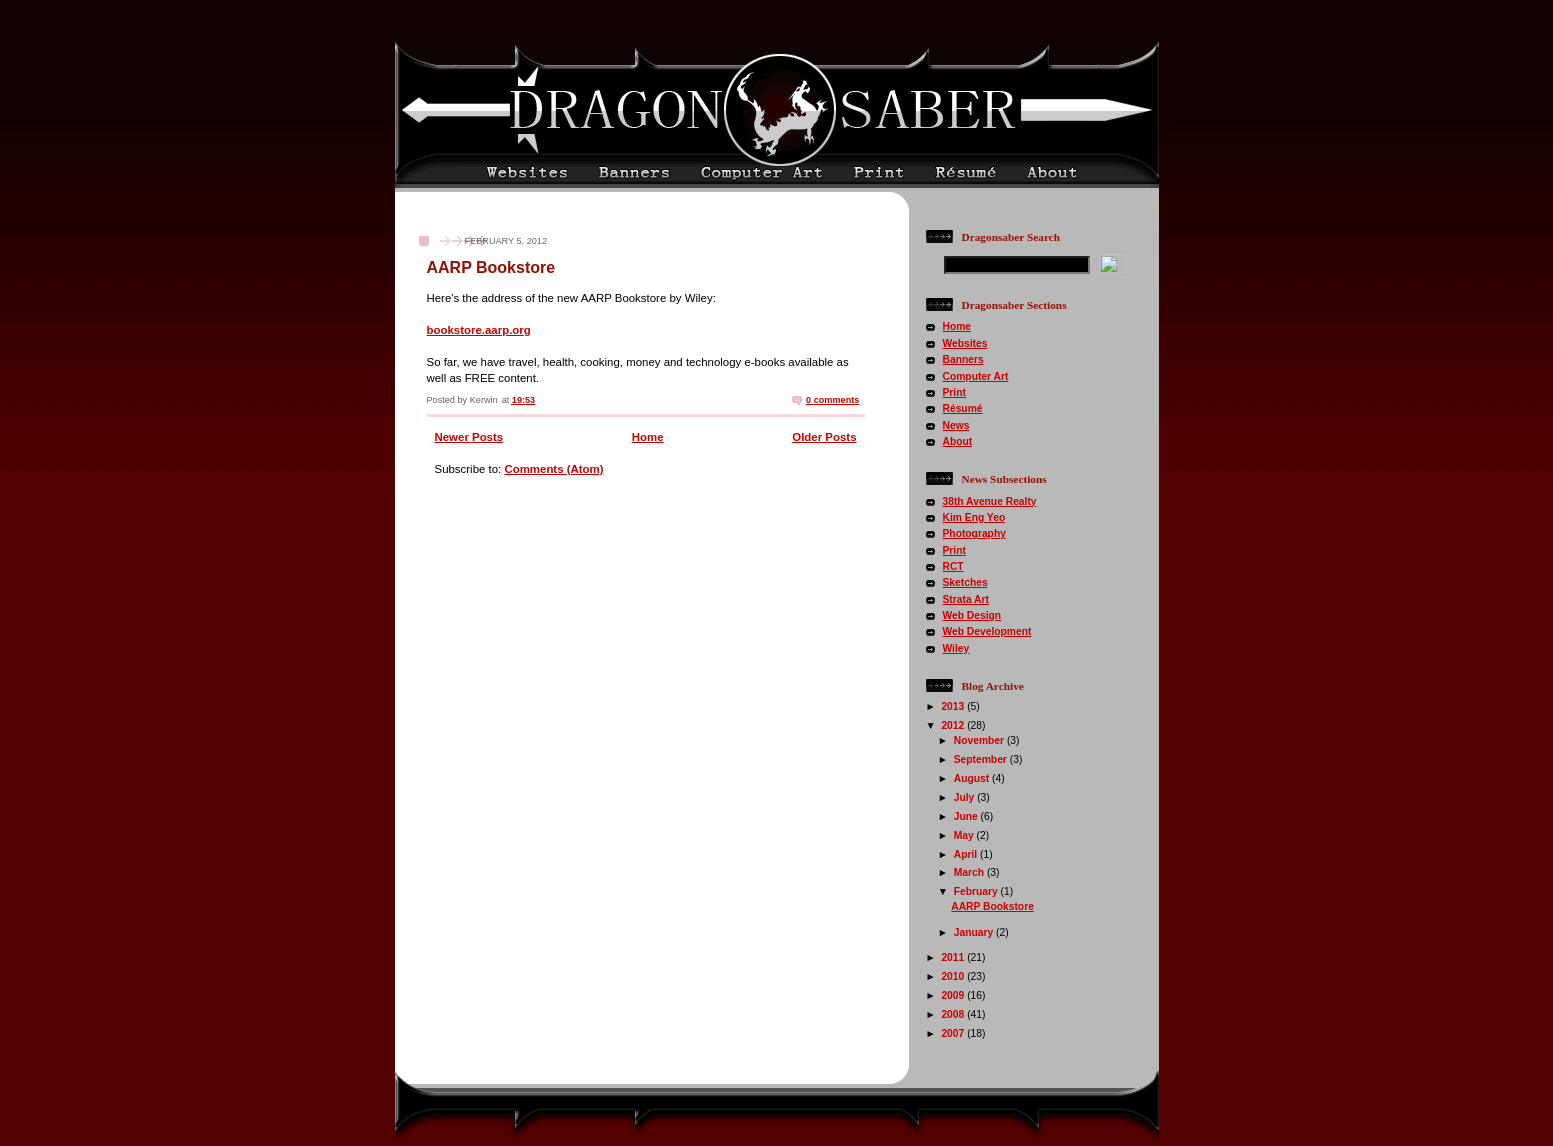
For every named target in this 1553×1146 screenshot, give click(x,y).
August (973, 778)
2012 (954, 725)
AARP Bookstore (491, 267)
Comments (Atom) (553, 469)
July (965, 797)
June (967, 816)
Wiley (956, 648)
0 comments (832, 400)
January (975, 932)
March (970, 872)
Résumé (963, 408)
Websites (965, 343)
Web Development (987, 631)
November (980, 740)
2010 (954, 976)
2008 (954, 1014)
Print (954, 392)
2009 (954, 995)
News (956, 425)
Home (648, 437)
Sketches (965, 582)
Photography (974, 533)
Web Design (972, 615)
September (982, 759)
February (977, 891)
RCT (953, 566)
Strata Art (966, 599)
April (967, 854)
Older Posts (824, 437)
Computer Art (976, 376)
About (958, 441)
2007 (954, 1033)
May (965, 835)
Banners (963, 359)
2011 (954, 957)
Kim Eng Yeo (974, 517)
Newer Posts (469, 437)
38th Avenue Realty (990, 501)
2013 (954, 706)
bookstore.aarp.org (479, 330)
